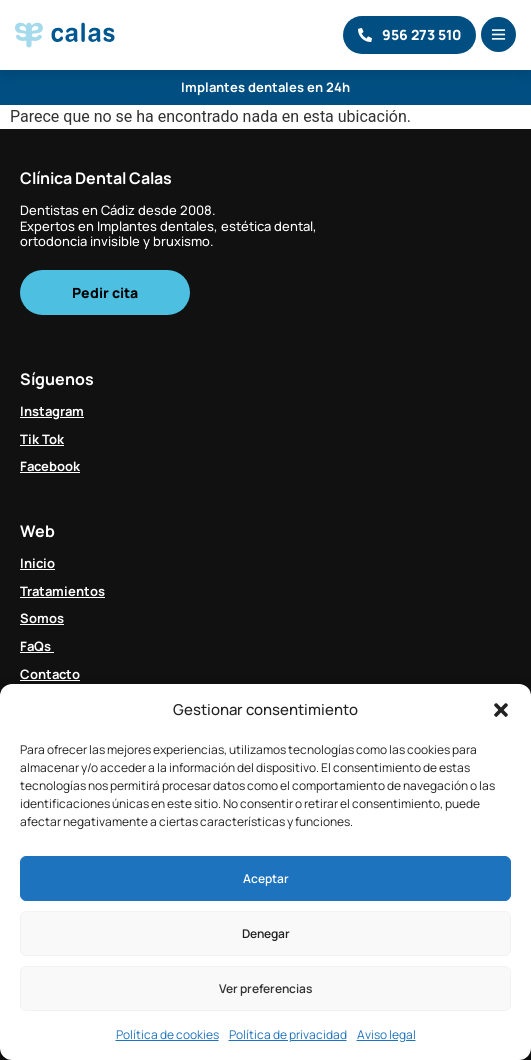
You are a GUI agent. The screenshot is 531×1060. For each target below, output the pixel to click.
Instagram (52, 411)
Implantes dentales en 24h (265, 87)
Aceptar (266, 878)
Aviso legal (386, 1034)
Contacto (50, 674)
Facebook (50, 466)
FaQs (37, 646)
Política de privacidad (288, 1034)
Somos (42, 618)
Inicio (37, 563)
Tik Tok (42, 439)
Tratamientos (62, 591)
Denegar (266, 933)
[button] (501, 710)
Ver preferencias (265, 988)
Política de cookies (167, 1034)
